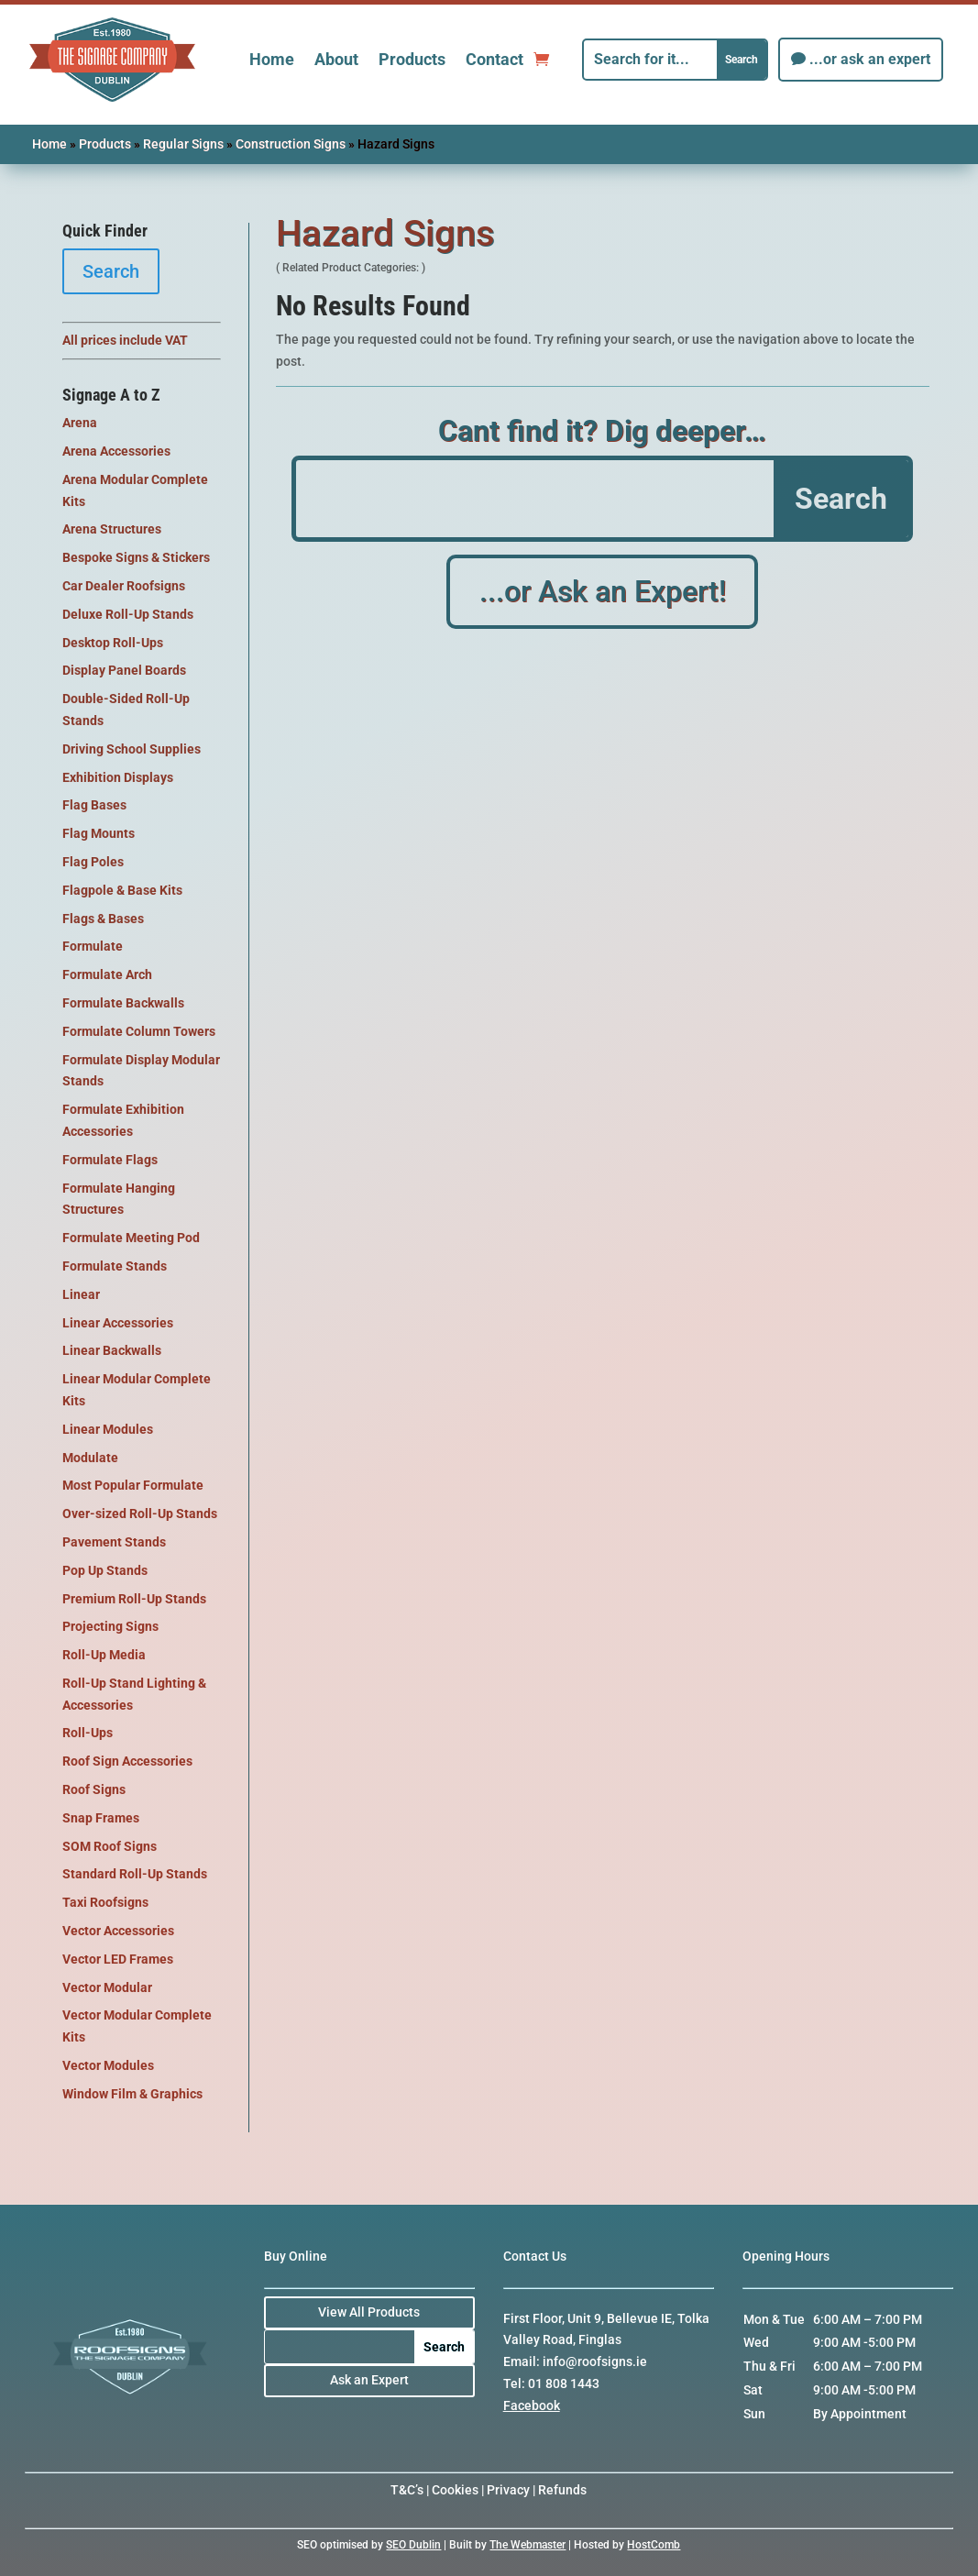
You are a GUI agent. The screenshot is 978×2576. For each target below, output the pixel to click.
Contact (494, 59)
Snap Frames (100, 1818)
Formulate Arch (107, 974)
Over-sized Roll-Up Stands (139, 1513)
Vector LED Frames (117, 1959)
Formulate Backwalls (123, 1003)
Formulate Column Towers (138, 1031)
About (336, 59)
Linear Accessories (117, 1323)
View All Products (369, 2312)
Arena (79, 422)
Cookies (455, 2489)
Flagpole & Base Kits (122, 890)
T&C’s (406, 2489)
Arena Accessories (116, 451)
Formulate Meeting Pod (131, 1237)
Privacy (508, 2489)
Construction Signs (291, 144)
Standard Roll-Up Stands (134, 1873)
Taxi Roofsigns (105, 1902)
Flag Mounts (98, 833)
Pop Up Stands (105, 1570)
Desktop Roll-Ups (112, 642)
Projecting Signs (110, 1626)
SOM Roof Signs (109, 1846)
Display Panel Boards (124, 670)
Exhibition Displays (117, 777)
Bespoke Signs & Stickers (136, 557)
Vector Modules (108, 2065)
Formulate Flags (110, 1159)
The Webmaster (527, 2544)
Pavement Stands (114, 1542)
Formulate (92, 946)
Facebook (531, 2405)
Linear (81, 1294)
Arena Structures (111, 529)
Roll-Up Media (104, 1654)
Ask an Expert (369, 2379)
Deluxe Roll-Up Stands (127, 614)
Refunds (562, 2489)
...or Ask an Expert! (602, 593)
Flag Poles (93, 861)
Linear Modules (107, 1429)
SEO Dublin (413, 2544)
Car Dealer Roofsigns (123, 585)
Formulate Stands (114, 1266)
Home (271, 59)
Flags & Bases (103, 918)
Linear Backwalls (111, 1350)
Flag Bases (94, 805)
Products (412, 59)
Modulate (90, 1457)
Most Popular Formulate (132, 1485)
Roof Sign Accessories (127, 1761)
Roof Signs (94, 1789)
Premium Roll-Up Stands (134, 1598)
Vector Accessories (118, 1930)
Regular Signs (183, 144)
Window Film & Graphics (132, 2093)
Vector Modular (107, 1987)
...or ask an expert (869, 59)
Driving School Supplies (131, 749)
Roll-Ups (87, 1732)
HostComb (653, 2544)
